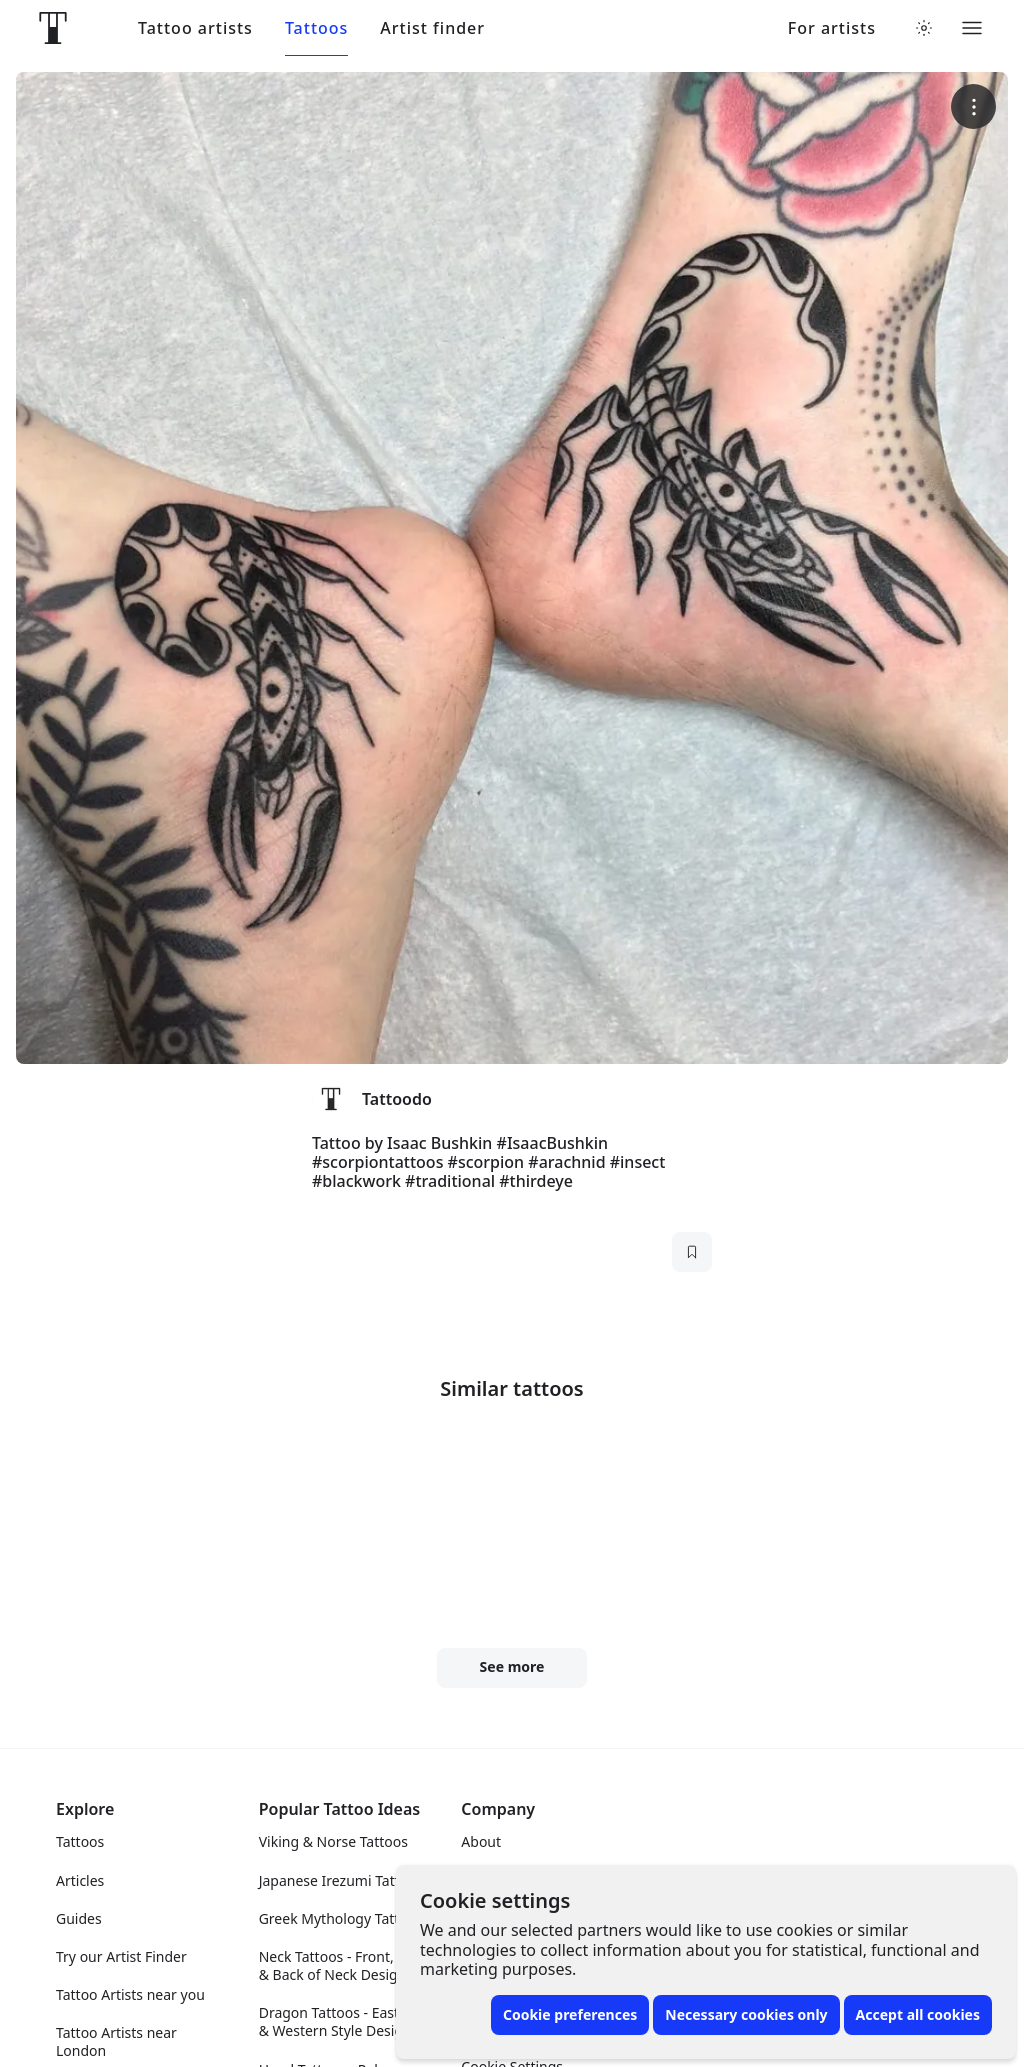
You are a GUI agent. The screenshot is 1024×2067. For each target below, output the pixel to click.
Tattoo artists (195, 28)
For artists (832, 28)
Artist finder (432, 28)
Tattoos (316, 28)
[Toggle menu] (972, 28)
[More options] (973, 106)
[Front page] (53, 28)
